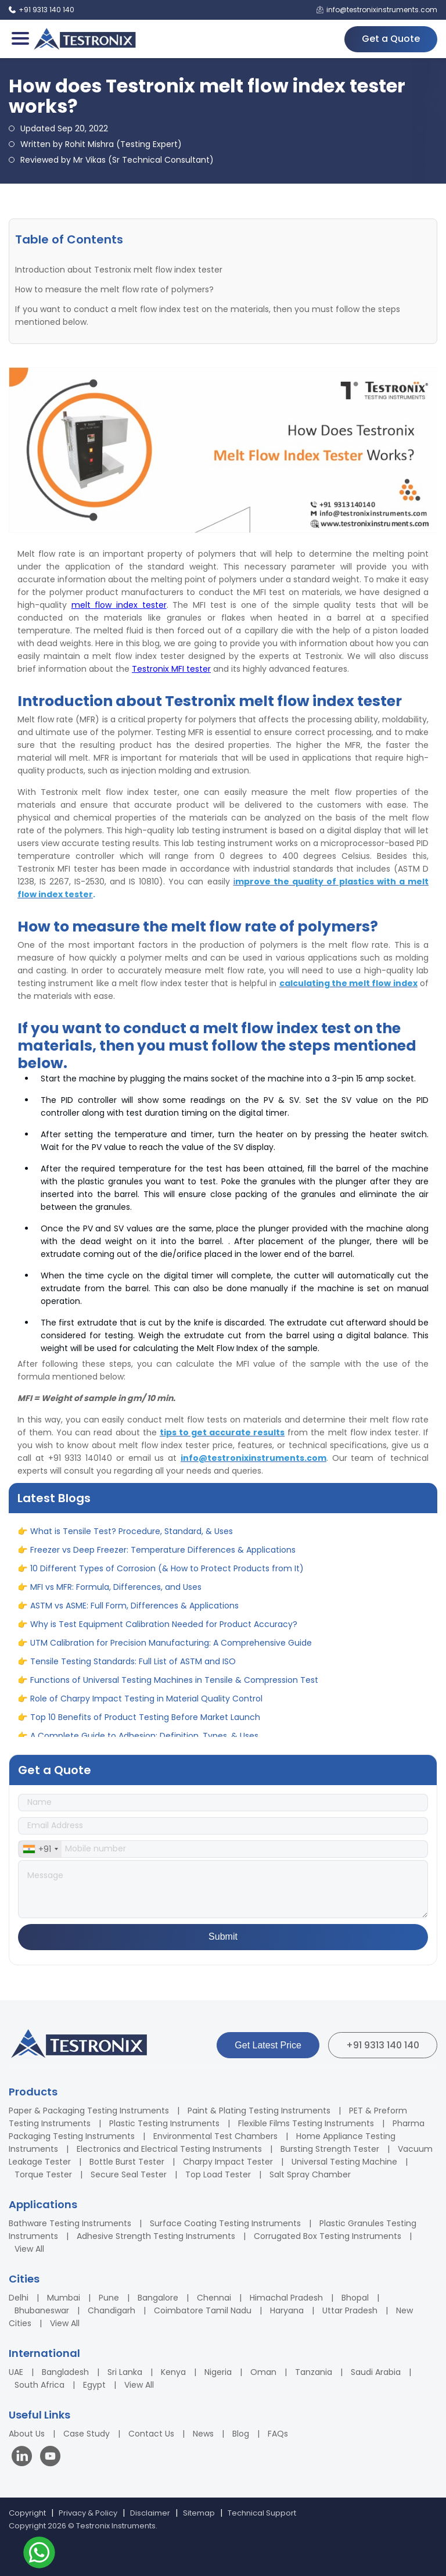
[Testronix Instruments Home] (84, 39)
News (203, 2433)
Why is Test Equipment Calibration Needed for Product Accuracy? (163, 1632)
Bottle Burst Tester (126, 2161)
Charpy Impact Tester (228, 2161)
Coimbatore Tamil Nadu (202, 2310)
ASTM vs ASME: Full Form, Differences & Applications (134, 1614)
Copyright (27, 2512)
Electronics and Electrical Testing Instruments (169, 2149)
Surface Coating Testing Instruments (225, 2223)
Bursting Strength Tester (329, 2149)
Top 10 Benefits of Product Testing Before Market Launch (145, 1725)
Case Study (86, 2433)
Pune (109, 2297)
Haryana (287, 2310)
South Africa (39, 2385)
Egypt (94, 2385)
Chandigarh (111, 2310)
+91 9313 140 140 (382, 2045)
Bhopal (355, 2297)
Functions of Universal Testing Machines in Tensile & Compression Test (174, 1688)
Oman (263, 2372)
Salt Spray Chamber (310, 2174)
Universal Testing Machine (344, 2161)
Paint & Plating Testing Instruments (259, 2110)
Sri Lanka (124, 2372)
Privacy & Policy (88, 2512)
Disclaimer (150, 2512)
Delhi (18, 2297)
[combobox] (40, 1849)
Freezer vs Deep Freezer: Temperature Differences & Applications (163, 1558)
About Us (27, 2433)
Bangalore (158, 2297)
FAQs (278, 2433)
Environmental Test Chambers (215, 2136)
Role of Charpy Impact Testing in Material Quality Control (146, 1706)
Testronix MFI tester (171, 669)
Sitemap (199, 2512)
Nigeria (218, 2372)
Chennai (214, 2297)
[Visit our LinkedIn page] (24, 2458)
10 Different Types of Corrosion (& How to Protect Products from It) (167, 1576)
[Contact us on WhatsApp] (39, 2554)
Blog (240, 2433)
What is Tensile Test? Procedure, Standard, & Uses (131, 1539)
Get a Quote (391, 38)
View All (29, 2249)
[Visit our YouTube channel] (50, 2458)
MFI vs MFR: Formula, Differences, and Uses (116, 1595)
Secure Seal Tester (129, 2174)
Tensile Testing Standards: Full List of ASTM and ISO (133, 1669)
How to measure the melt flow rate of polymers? (114, 289)
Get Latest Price (268, 2045)
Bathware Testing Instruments (70, 2223)
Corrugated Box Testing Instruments (327, 2236)
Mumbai (63, 2297)
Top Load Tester (218, 2174)
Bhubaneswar (42, 2310)
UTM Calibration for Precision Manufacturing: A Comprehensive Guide (171, 1651)
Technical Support (262, 2512)
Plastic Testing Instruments (164, 2123)
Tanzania (313, 2372)
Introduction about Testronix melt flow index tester (118, 269)
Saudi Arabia (376, 2372)
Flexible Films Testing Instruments (306, 2123)
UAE (16, 2372)
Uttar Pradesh (349, 2310)
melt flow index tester (119, 605)
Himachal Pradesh (286, 2297)
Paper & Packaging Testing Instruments (89, 2110)
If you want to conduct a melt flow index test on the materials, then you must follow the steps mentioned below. (207, 315)
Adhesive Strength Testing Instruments (156, 2236)
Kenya (173, 2372)
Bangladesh (65, 2372)
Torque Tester (43, 2174)
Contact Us (151, 2433)
